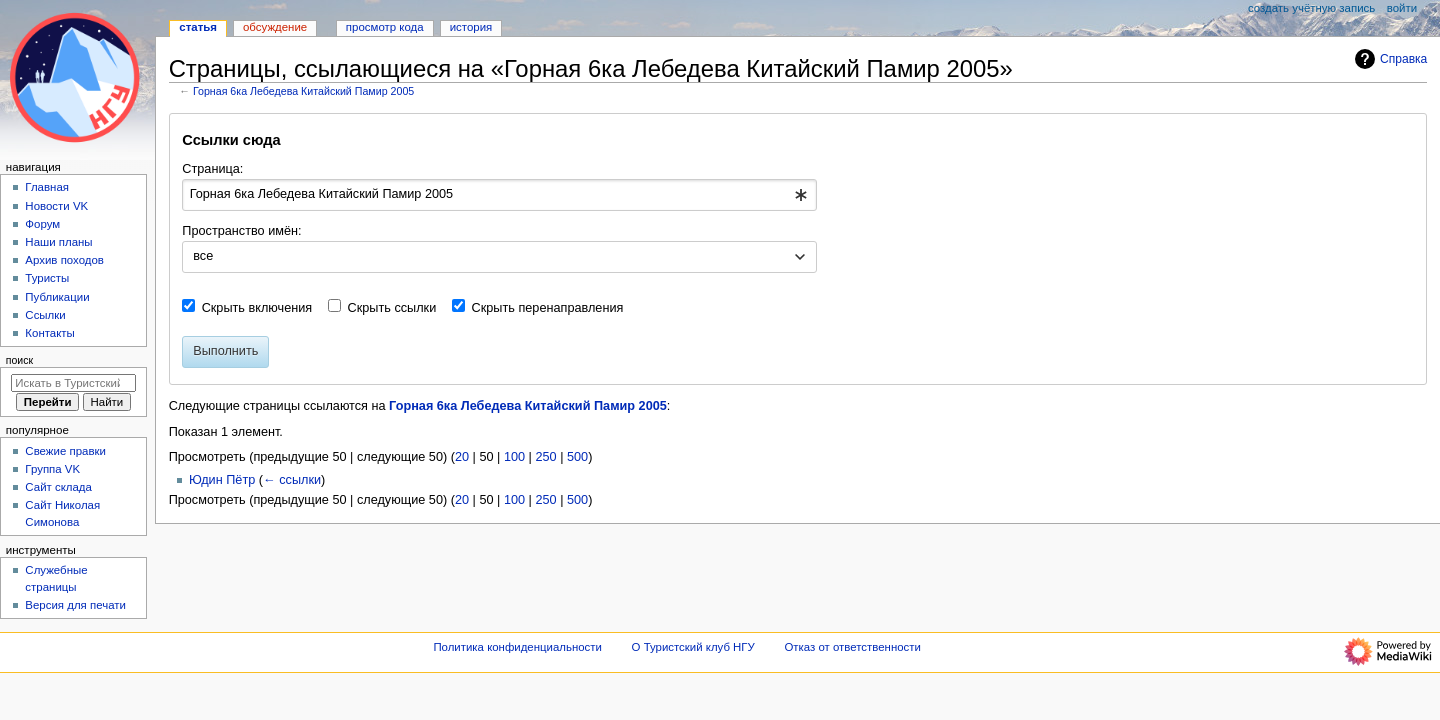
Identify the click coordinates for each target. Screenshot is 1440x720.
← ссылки (292, 480)
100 (514, 457)
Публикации (57, 297)
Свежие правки (65, 451)
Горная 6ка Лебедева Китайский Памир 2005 (303, 91)
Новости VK (56, 206)
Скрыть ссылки (392, 308)
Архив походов (64, 260)
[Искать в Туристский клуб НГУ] (73, 383)
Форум (42, 224)
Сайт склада (58, 487)
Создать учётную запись (1311, 8)
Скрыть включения (257, 308)
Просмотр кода (385, 27)
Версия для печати (75, 605)
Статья (198, 27)
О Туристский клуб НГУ (693, 647)
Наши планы (58, 242)
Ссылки (45, 315)
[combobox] (499, 195)
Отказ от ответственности (852, 647)
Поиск (19, 360)
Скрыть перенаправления (548, 308)
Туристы (47, 278)
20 (462, 457)
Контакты (49, 333)
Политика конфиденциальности (517, 647)
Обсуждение (275, 27)
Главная (47, 187)
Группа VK (52, 469)
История (471, 27)
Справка (1388, 59)
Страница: (212, 169)
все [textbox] (203, 256)
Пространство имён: (241, 231)
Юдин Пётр (222, 480)
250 (545, 457)
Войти (1402, 8)
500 (577, 457)
